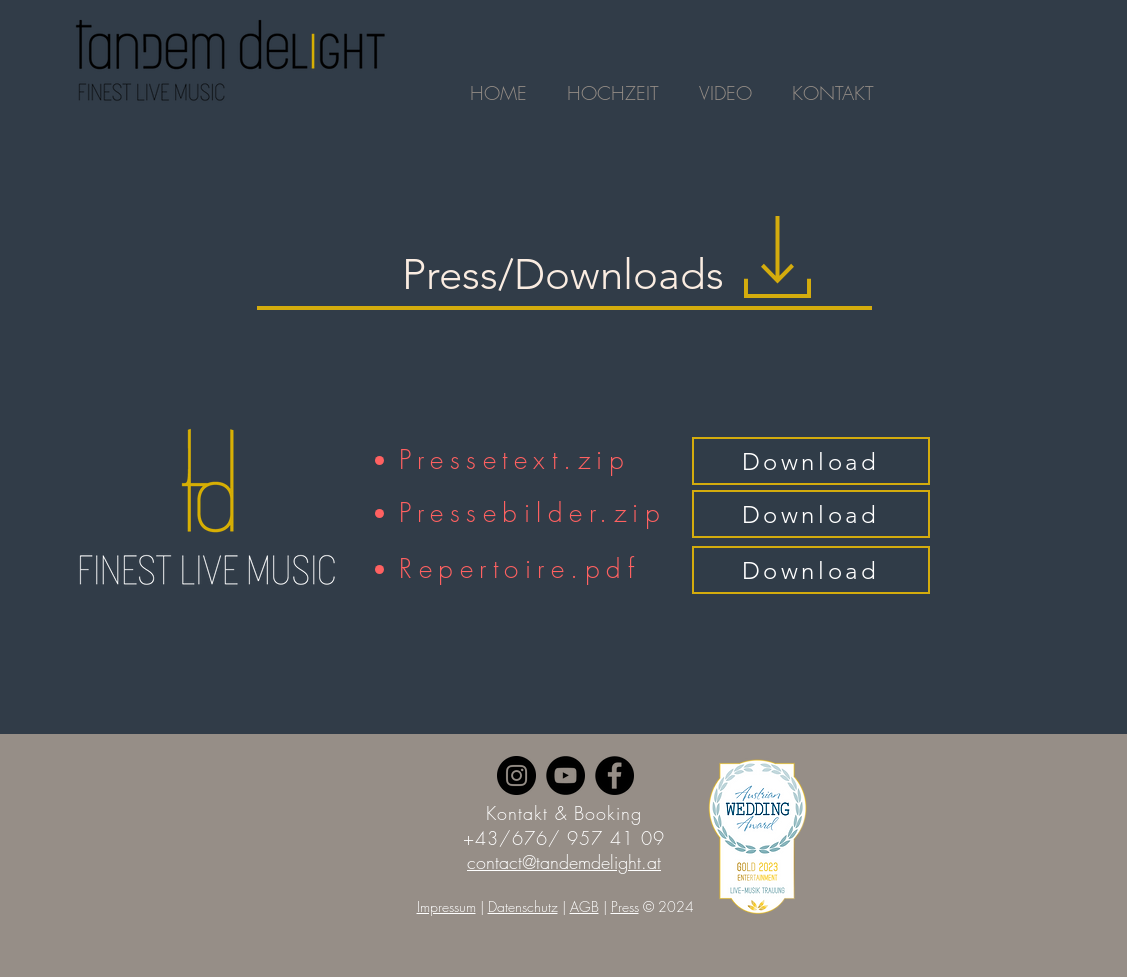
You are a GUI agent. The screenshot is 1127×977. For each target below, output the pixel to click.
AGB (584, 906)
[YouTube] (565, 775)
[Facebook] (614, 775)
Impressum (446, 906)
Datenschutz (523, 906)
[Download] (811, 461)
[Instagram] (516, 775)
